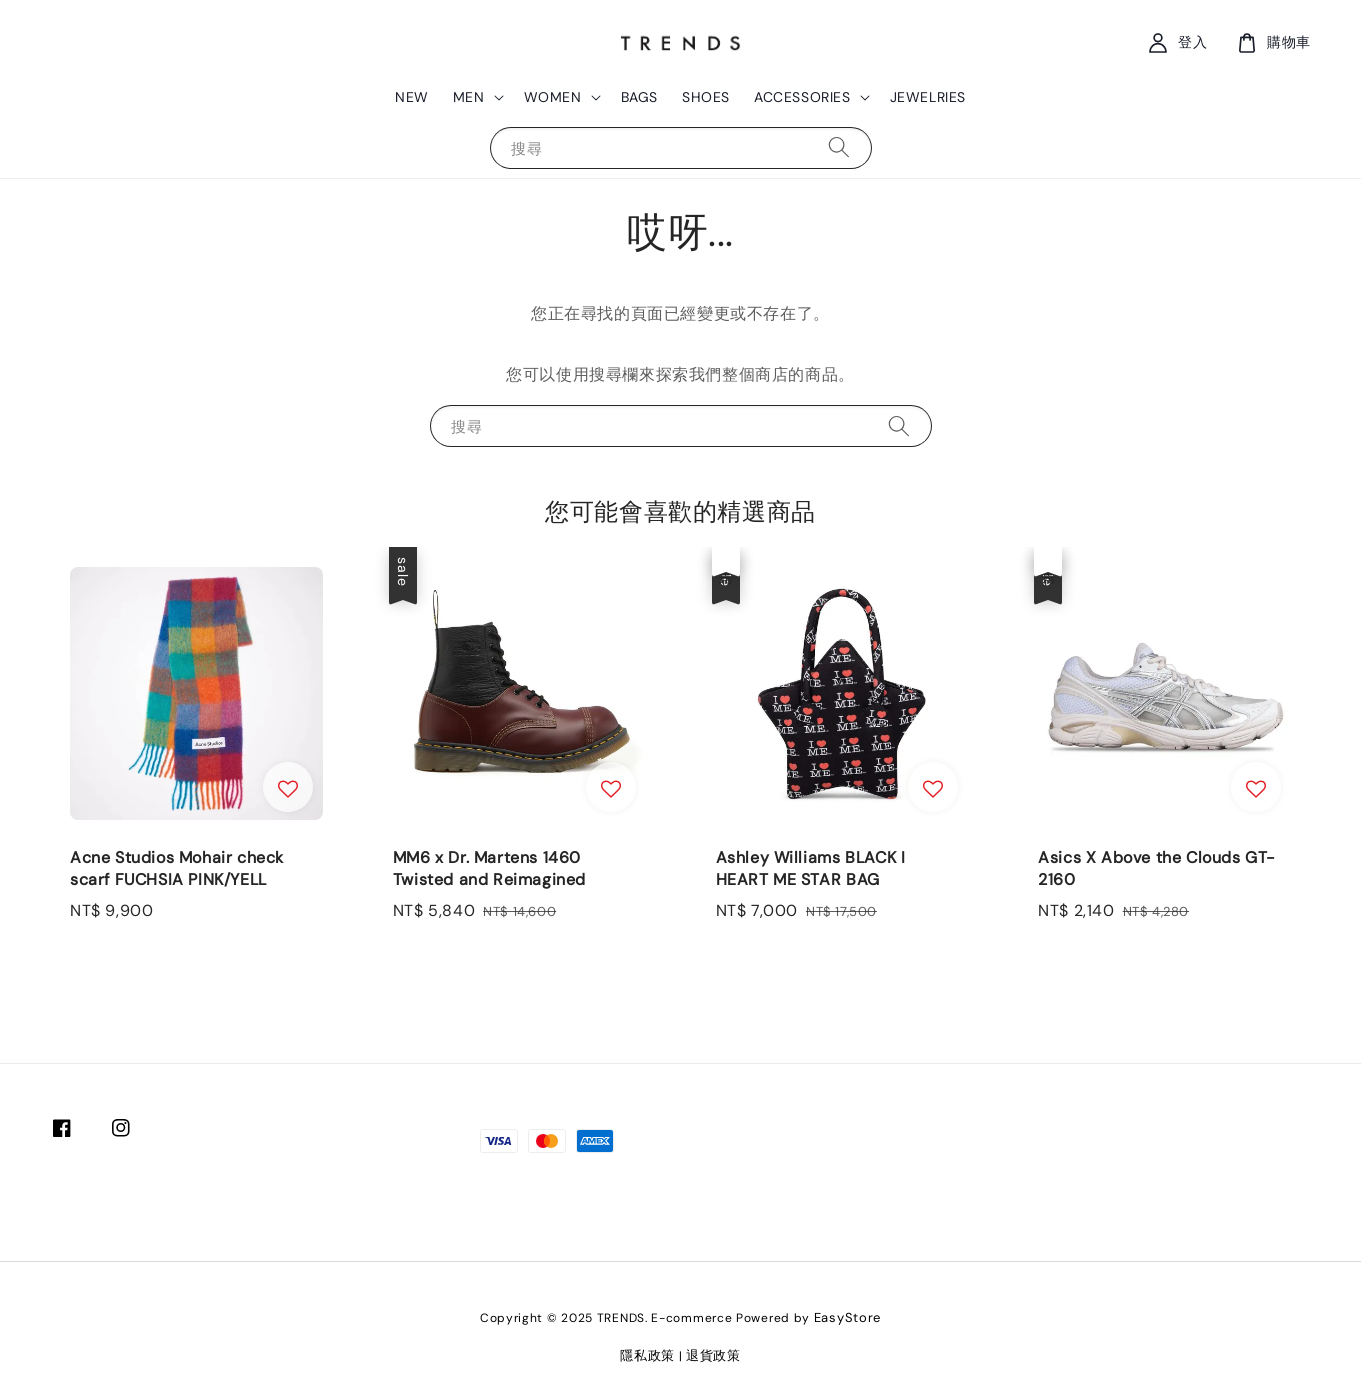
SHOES (706, 97)
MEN (469, 97)
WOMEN (553, 97)
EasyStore (847, 1317)
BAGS (639, 97)
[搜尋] (839, 147)
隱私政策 (647, 1355)
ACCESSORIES (802, 97)
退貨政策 (713, 1355)
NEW (412, 97)
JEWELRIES (928, 97)
